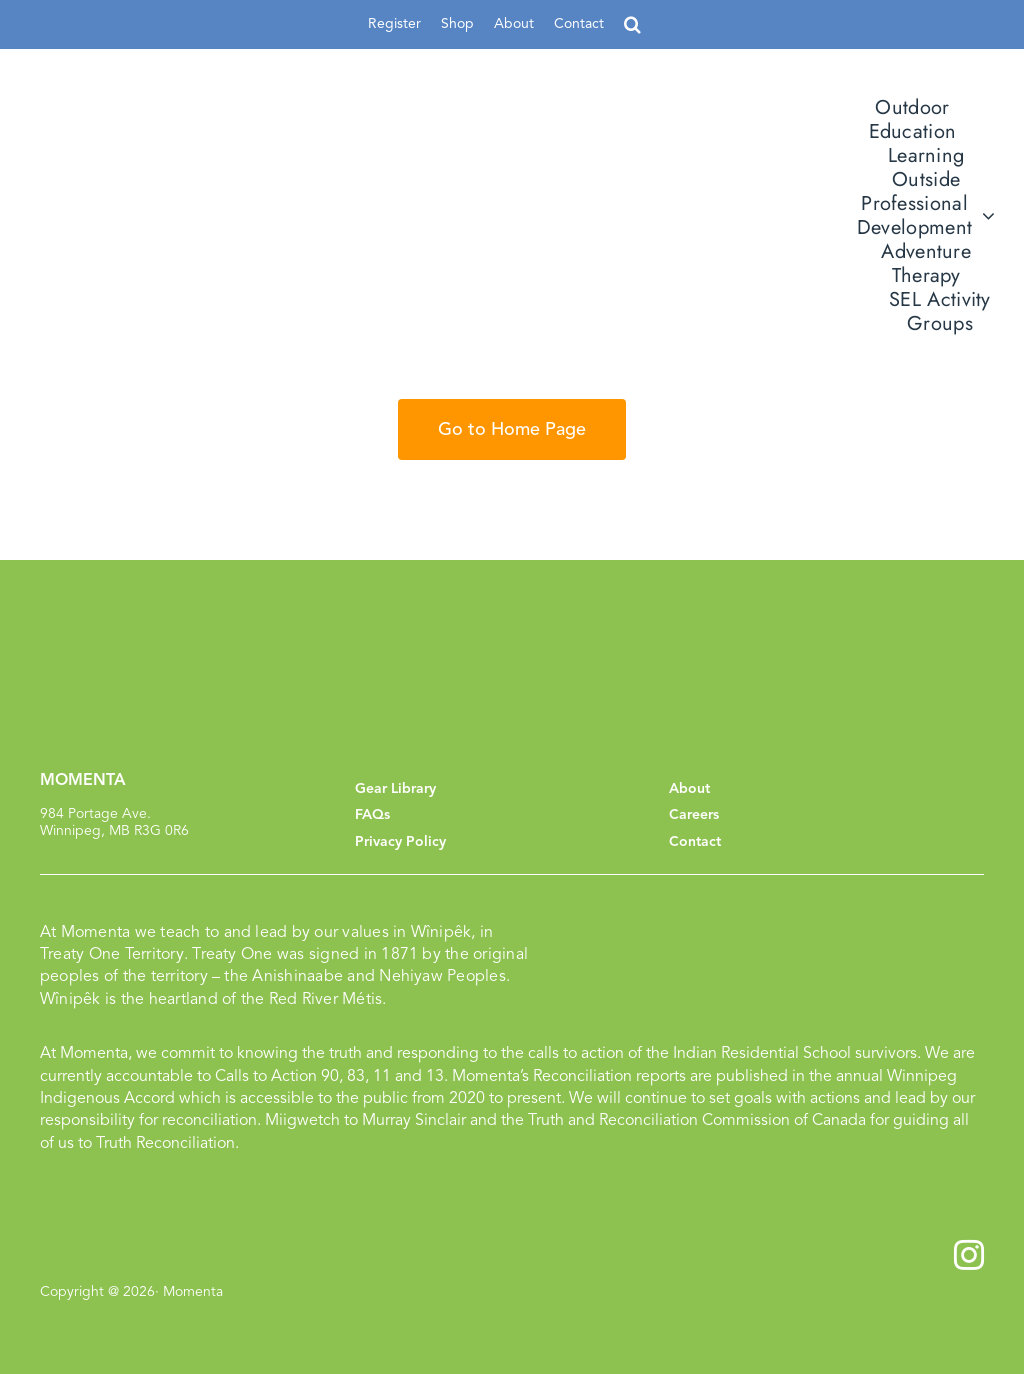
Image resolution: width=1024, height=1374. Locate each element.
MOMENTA (83, 780)
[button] (632, 24)
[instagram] (969, 1255)
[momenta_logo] (205, 205)
